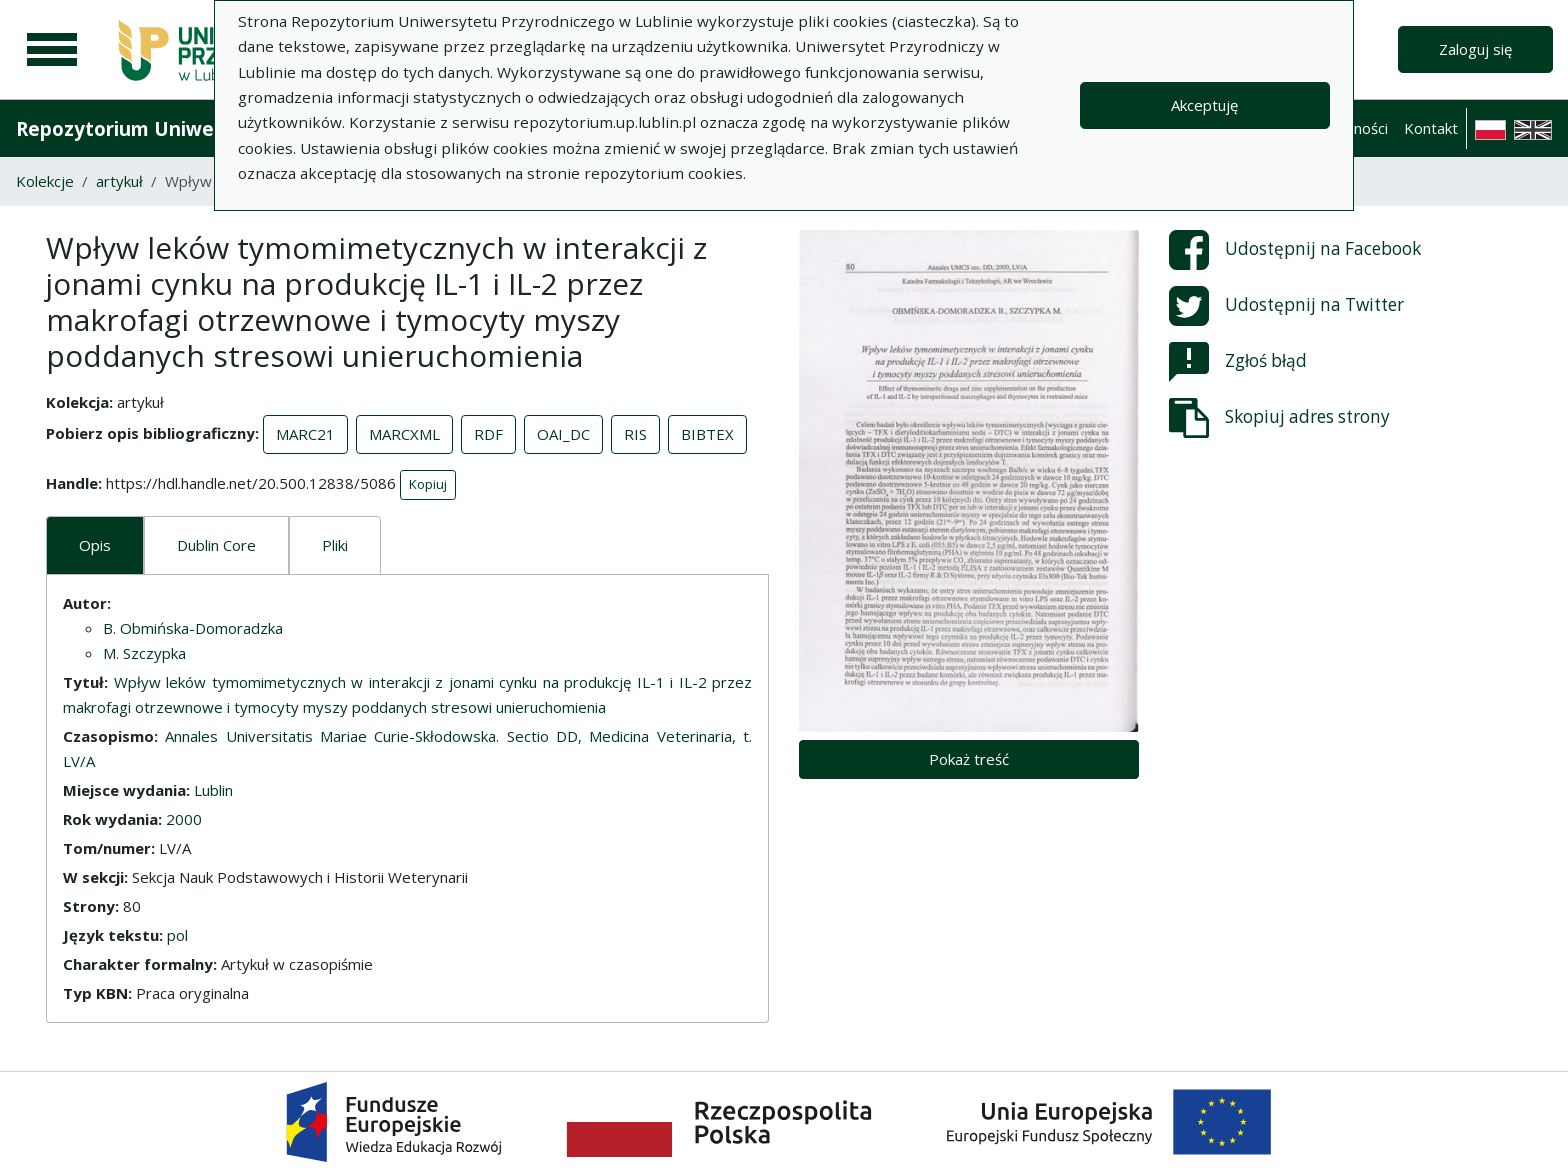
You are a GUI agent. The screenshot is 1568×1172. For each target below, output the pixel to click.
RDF (488, 434)
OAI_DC (563, 434)
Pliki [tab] (335, 545)
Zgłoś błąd (1238, 362)
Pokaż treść (969, 759)
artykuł (119, 181)
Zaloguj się (1475, 49)
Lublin (213, 790)
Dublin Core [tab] (216, 545)
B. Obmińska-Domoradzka (193, 628)
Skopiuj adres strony (1279, 418)
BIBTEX (707, 434)
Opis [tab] (95, 545)
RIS (635, 434)
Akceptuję (1204, 105)
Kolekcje (45, 181)
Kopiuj (428, 484)
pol (177, 935)
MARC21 (305, 434)
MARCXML (404, 434)
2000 (184, 819)
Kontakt (1431, 128)
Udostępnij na (1295, 250)
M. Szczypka (144, 653)
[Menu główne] (52, 50)
